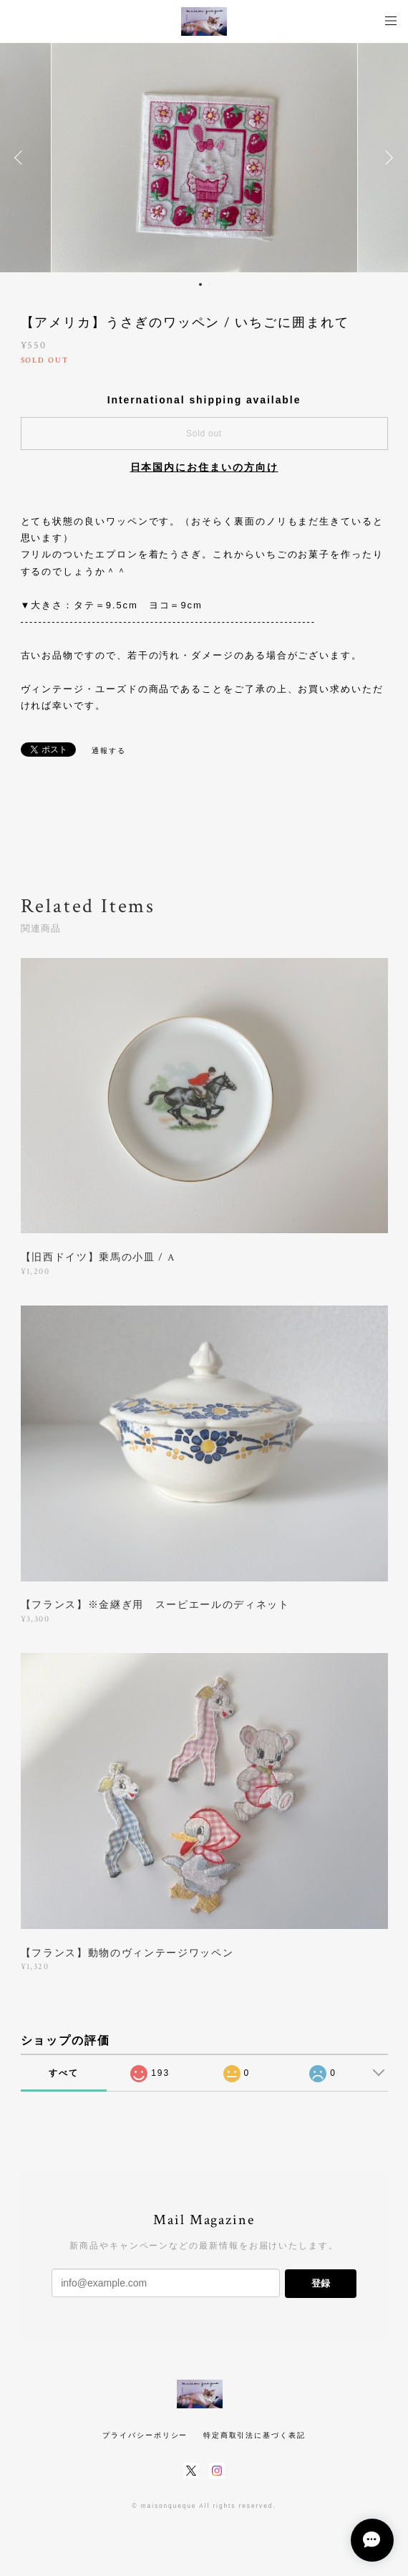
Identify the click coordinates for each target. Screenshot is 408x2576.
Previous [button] (21, 157)
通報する (109, 751)
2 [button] (209, 284)
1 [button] (200, 284)
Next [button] (386, 157)
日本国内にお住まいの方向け (204, 467)
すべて (64, 2073)
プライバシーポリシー (145, 2435)
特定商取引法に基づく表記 (254, 2435)
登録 (320, 2283)
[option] (204, 157)
